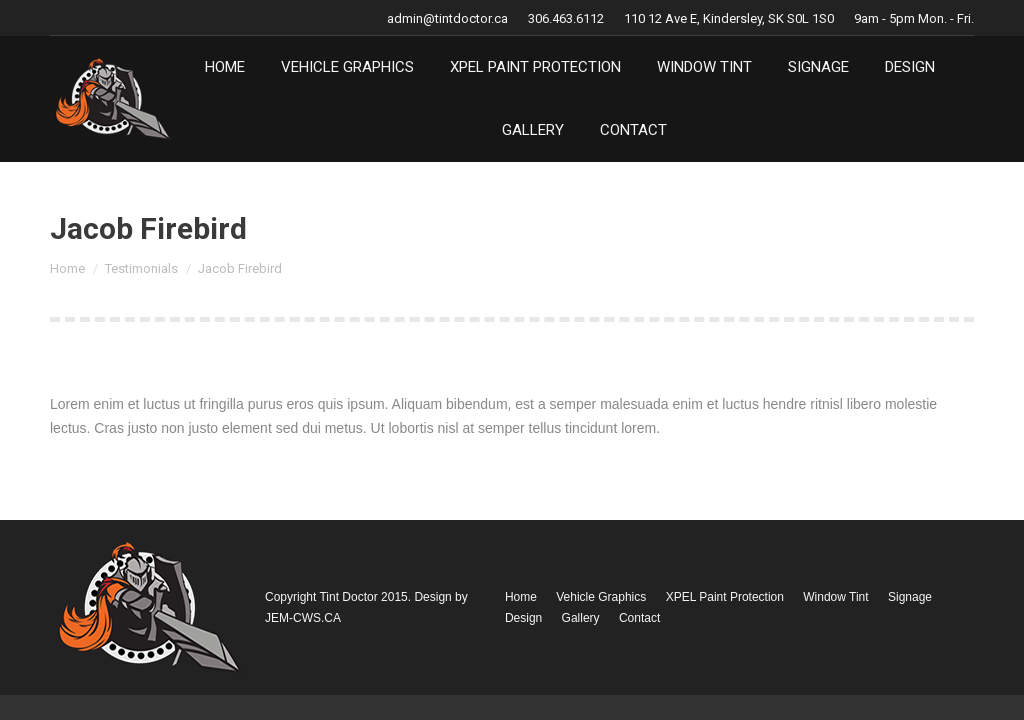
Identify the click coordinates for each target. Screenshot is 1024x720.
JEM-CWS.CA (303, 618)
